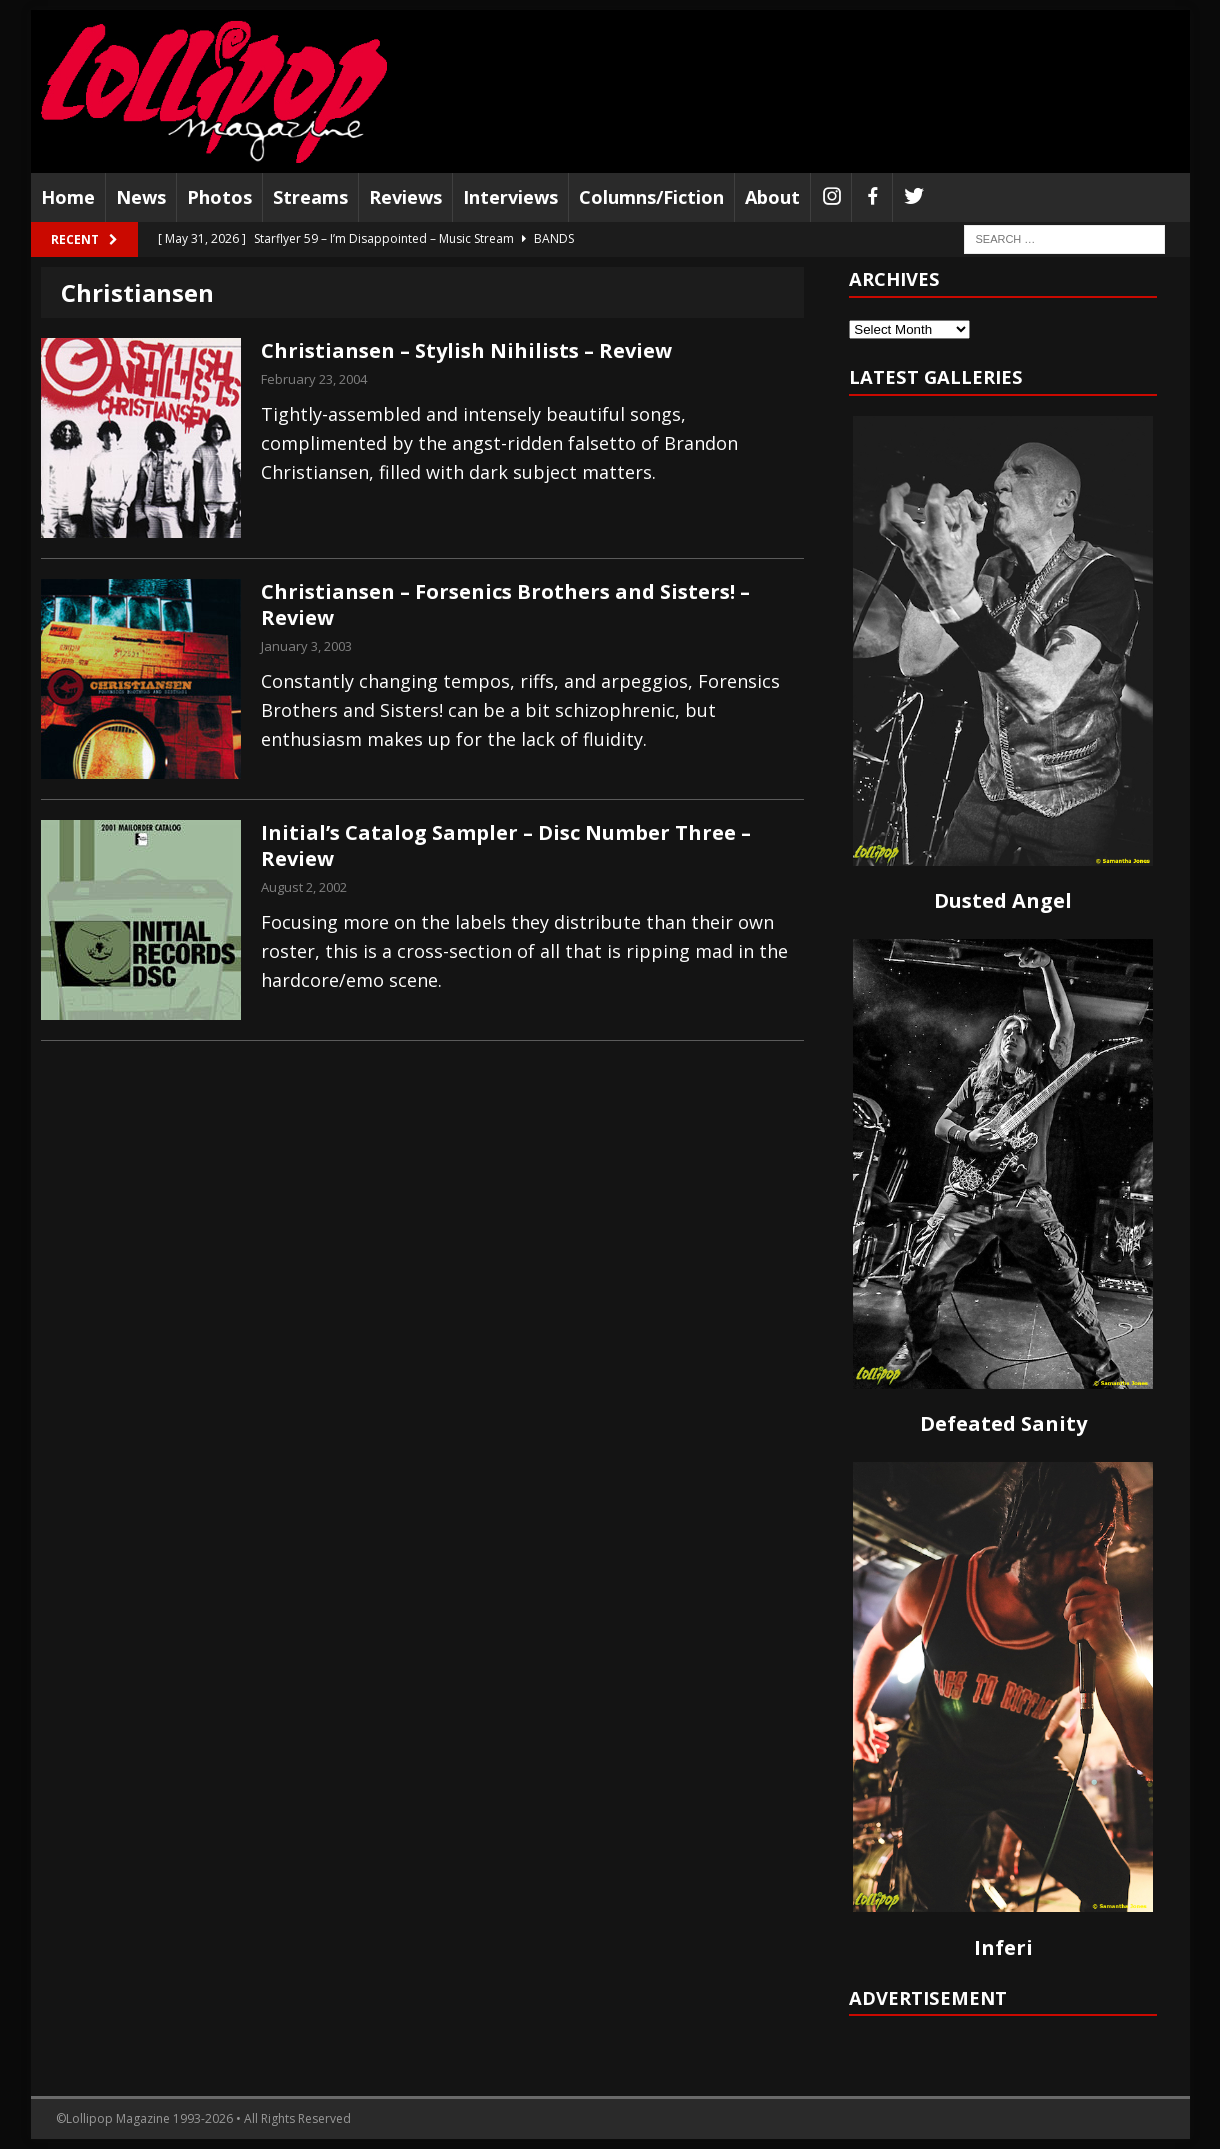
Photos (219, 197)
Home (68, 197)
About (772, 197)
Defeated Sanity (1003, 1423)
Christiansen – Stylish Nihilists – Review (466, 350)
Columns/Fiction (651, 197)
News (141, 197)
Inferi (1003, 1947)
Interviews (510, 197)
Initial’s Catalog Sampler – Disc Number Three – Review (506, 845)
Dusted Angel (1003, 900)
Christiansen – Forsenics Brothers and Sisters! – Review (505, 604)
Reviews (405, 197)
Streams (310, 197)
